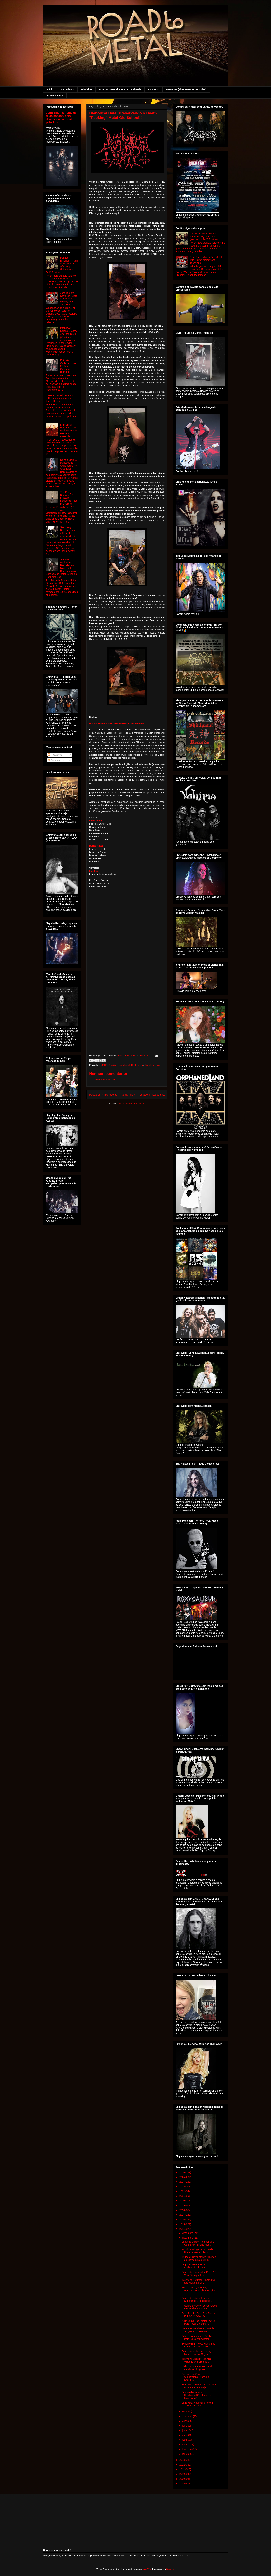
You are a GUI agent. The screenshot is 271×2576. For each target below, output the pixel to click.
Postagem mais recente (103, 1094)
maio (185, 2435)
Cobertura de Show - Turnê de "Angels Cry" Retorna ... (198, 2330)
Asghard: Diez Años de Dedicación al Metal (194, 2266)
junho (185, 2430)
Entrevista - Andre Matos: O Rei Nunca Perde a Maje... (199, 2386)
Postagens (55, 754)
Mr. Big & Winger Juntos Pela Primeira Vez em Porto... (197, 2251)
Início (50, 89)
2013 (182, 2459)
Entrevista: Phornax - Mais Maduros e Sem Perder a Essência (68, 430)
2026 (182, 2172)
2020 (182, 2200)
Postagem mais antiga (151, 1094)
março (186, 2444)
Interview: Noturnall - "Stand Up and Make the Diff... (199, 2281)
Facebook (94, 871)
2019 (182, 2205)
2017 (182, 2214)
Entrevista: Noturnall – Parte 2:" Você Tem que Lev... (199, 2274)
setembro (187, 2416)
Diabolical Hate (152, 1065)
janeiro (186, 2454)
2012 (182, 2464)
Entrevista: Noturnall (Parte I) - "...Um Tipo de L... (198, 2404)
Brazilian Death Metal (119, 1065)
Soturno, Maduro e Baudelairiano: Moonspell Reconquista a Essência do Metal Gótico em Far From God (61, 568)
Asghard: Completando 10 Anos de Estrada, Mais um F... (199, 2258)
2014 (104, 1065)
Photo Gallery (55, 95)
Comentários (56, 760)
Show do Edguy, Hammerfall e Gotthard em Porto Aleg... (198, 2243)
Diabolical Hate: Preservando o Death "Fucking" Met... (198, 2368)
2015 (182, 2224)
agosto (186, 2421)
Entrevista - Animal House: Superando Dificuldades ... (197, 2299)
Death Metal (137, 1065)
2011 (182, 2469)
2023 (182, 2186)
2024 (182, 2181)
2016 (182, 2219)
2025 (182, 2177)
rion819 (147, 2569)
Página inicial (128, 1094)
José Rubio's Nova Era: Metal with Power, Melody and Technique (69, 299)
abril (184, 2439)
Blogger (170, 2569)
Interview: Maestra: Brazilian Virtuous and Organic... (197, 2360)
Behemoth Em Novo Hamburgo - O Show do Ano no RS (199, 2345)
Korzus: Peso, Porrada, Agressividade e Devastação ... (198, 2290)
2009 (182, 2478)
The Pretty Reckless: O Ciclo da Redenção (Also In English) (69, 498)
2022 (182, 2191)
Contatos (153, 89)
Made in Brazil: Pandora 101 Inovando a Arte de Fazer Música (60, 398)
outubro (186, 2411)
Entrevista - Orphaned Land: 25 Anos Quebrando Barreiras (69, 366)
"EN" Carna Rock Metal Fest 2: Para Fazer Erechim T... (198, 2322)
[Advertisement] (69, 2521)
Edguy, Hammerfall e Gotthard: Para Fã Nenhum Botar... (198, 2337)
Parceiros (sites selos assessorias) (186, 89)
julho (185, 2425)
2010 (182, 2474)
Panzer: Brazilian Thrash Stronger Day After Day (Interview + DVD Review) (62, 265)
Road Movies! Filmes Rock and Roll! (120, 89)
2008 (182, 2483)
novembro (188, 2237)
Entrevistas (67, 89)
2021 (182, 2196)
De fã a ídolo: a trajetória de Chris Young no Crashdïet (68, 464)
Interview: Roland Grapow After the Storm (68, 331)
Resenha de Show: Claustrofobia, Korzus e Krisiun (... (195, 2377)
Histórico (86, 89)
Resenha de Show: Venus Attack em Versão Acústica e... (199, 2307)
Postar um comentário (104, 1079)
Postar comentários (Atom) (131, 1103)
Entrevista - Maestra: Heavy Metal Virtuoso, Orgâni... (197, 2353)
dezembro (188, 2233)
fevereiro (187, 2449)
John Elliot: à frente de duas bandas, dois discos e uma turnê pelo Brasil (61, 117)
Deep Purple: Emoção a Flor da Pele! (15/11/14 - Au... (199, 2315)
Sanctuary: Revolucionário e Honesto (68, 530)
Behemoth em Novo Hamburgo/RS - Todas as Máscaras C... (196, 2395)
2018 (182, 2210)
